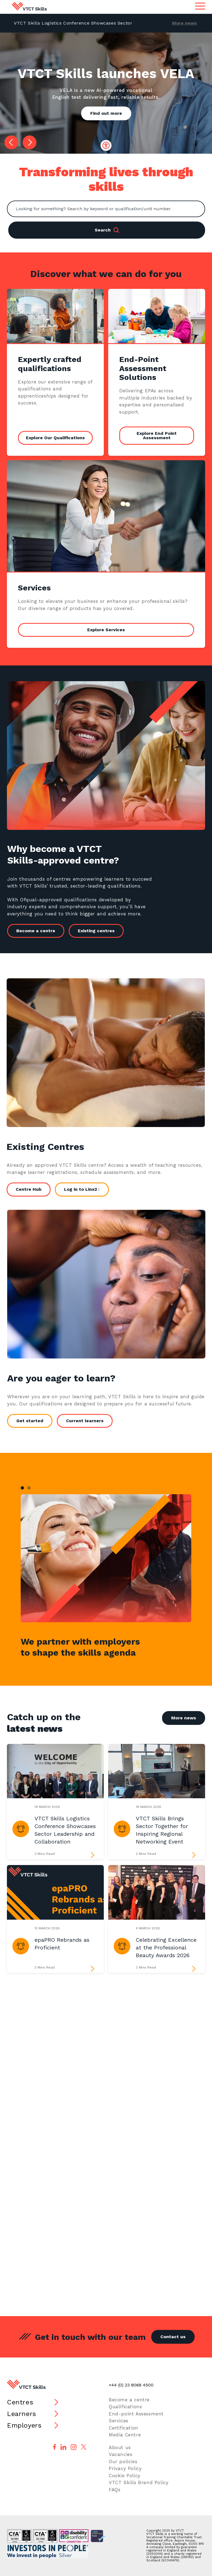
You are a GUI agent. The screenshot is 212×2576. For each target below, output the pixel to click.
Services (118, 2420)
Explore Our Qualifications (55, 437)
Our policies (123, 2461)
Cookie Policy (125, 2475)
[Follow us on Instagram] (73, 2447)
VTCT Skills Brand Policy (138, 2482)
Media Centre (125, 2435)
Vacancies (120, 2454)
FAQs (114, 2489)
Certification (123, 2428)
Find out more (106, 113)
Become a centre (40, 930)
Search (107, 230)
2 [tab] (29, 1488)
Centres (20, 2402)
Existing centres (101, 930)
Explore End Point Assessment (157, 435)
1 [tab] (22, 1488)
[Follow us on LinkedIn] (63, 2447)
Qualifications (125, 2406)
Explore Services (106, 629)
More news (184, 23)
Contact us (173, 2336)
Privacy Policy (125, 2468)
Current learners (89, 1420)
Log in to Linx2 (75, 1189)
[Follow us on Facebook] (54, 2447)
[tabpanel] (106, 1558)
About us (120, 2447)
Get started (34, 1420)
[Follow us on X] (83, 2447)
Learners (21, 2414)
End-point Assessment (136, 2414)
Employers (24, 2425)
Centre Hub (24, 1189)
